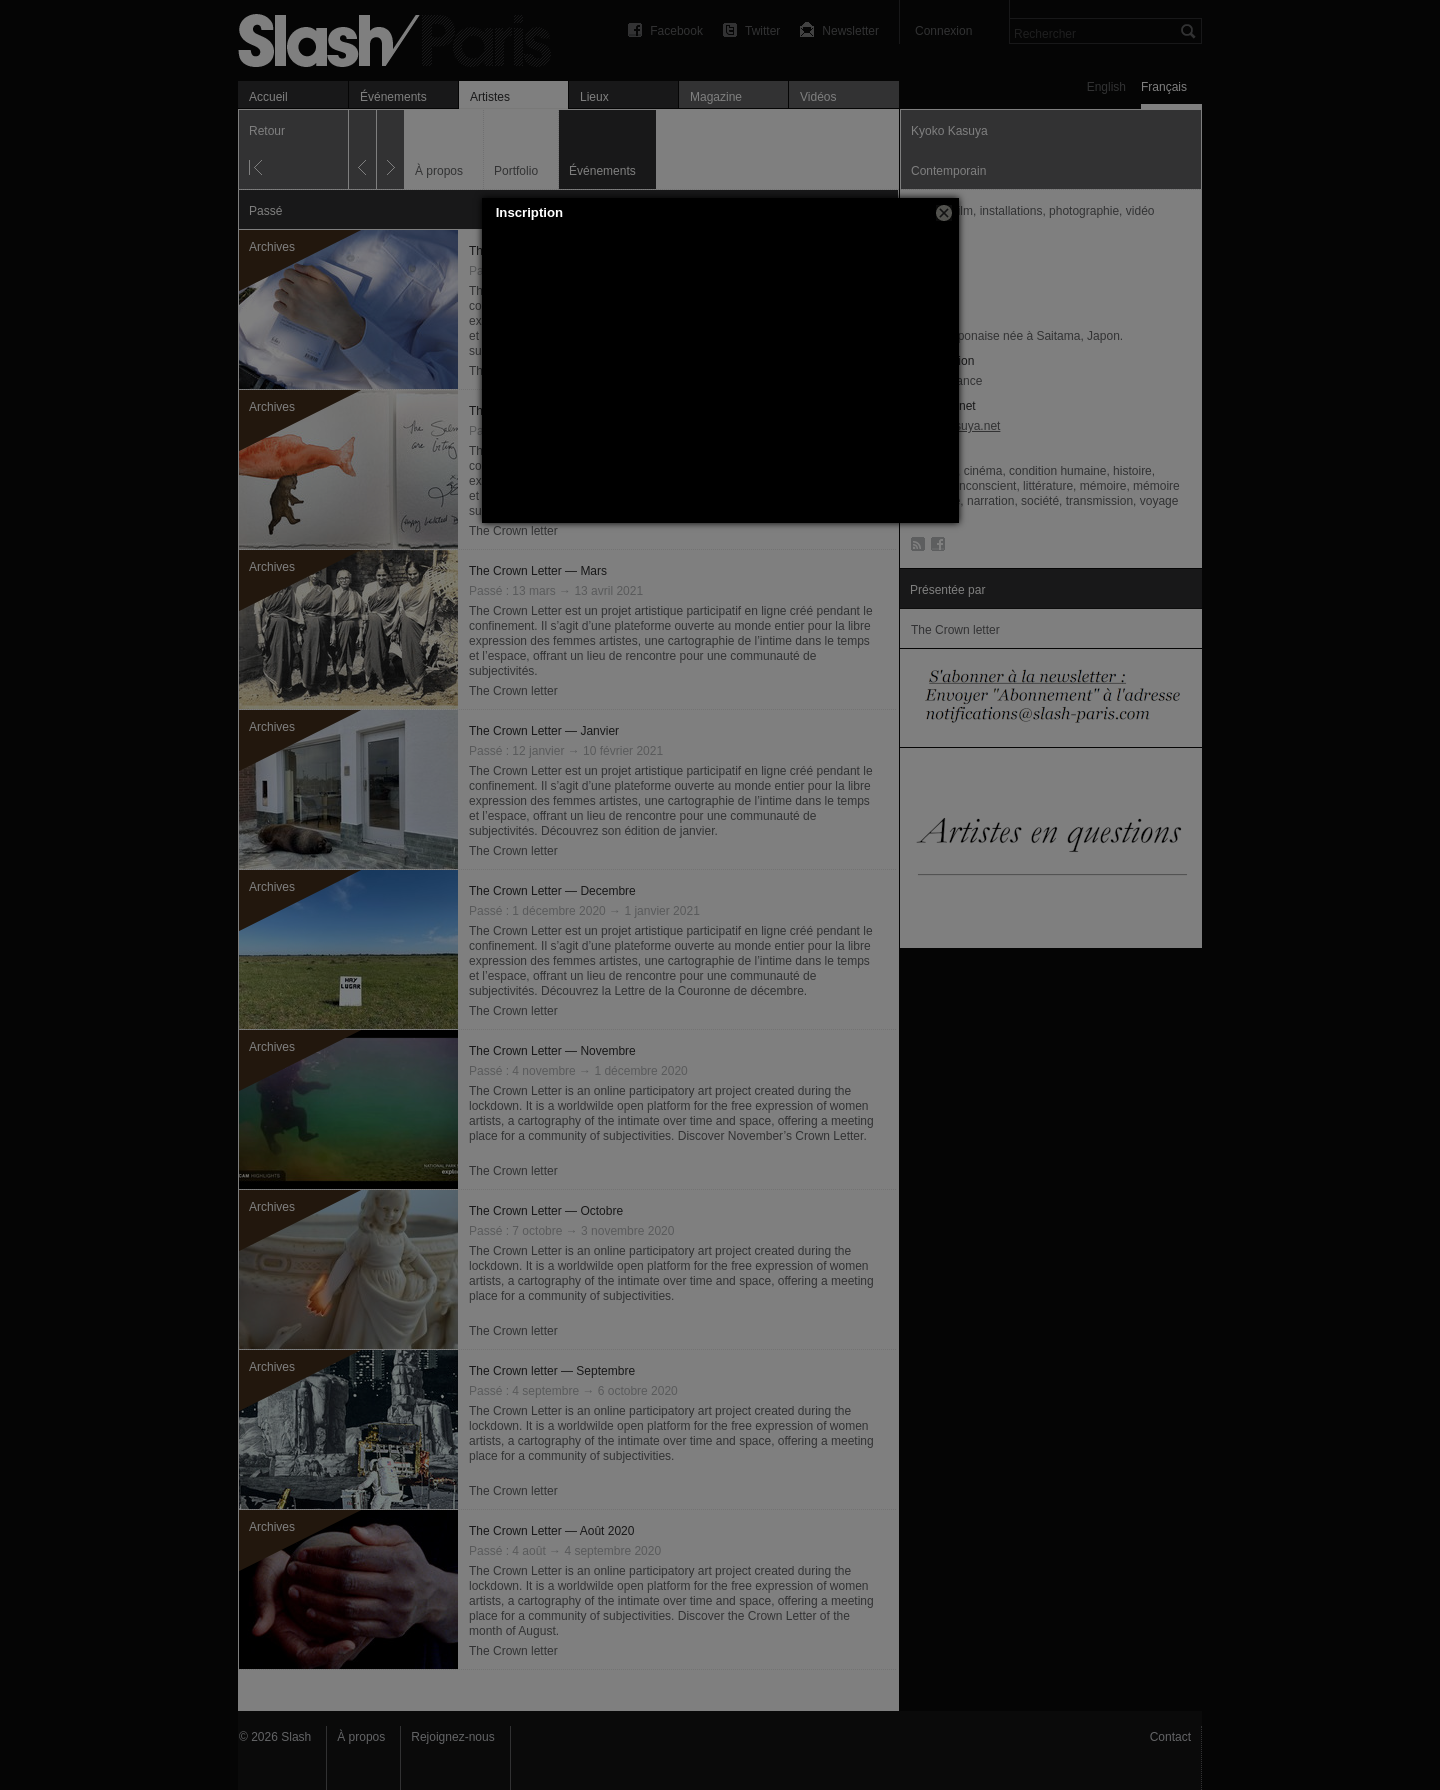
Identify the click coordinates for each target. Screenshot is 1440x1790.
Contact (1170, 1737)
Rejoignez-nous (452, 1737)
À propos (361, 1737)
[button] (944, 213)
